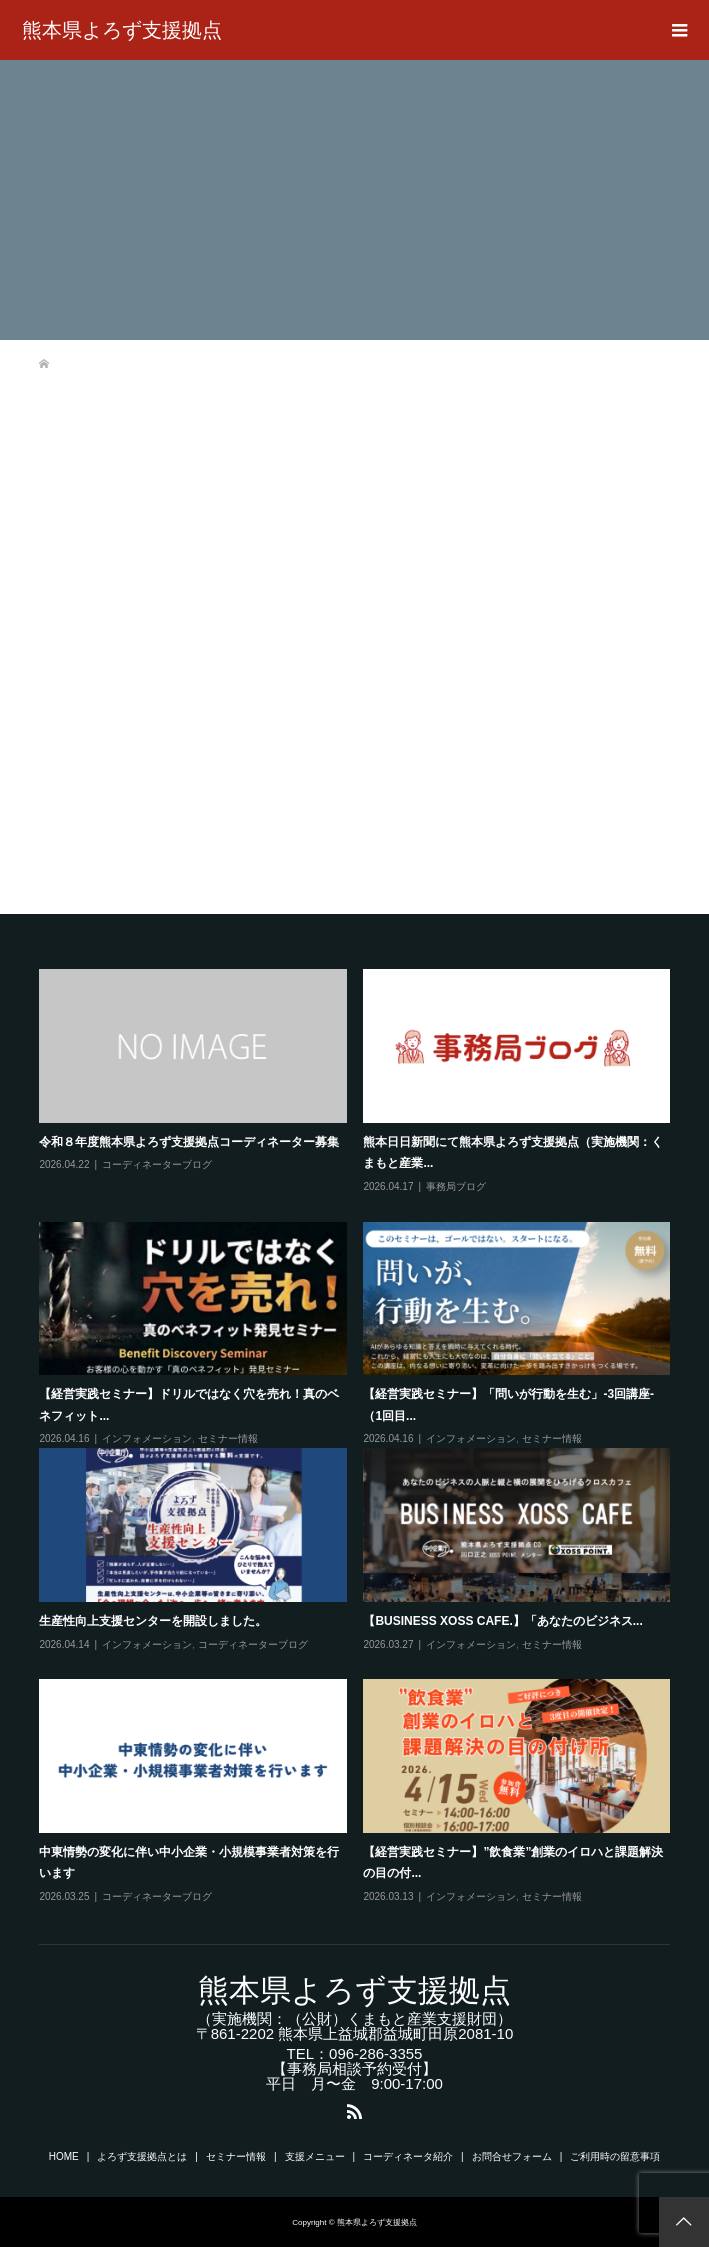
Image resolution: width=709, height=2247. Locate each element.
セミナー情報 (228, 1438)
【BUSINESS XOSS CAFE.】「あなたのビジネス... (502, 1621)
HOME (64, 2156)
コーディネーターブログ (157, 1164)
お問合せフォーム (512, 2156)
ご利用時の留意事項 (615, 2156)
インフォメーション (147, 1438)
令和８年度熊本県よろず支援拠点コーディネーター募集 (189, 1142)
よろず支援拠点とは (142, 2156)
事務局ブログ (456, 1186)
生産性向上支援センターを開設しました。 (153, 1621)
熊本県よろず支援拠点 (122, 30)
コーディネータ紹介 (408, 2156)
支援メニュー (315, 2156)
